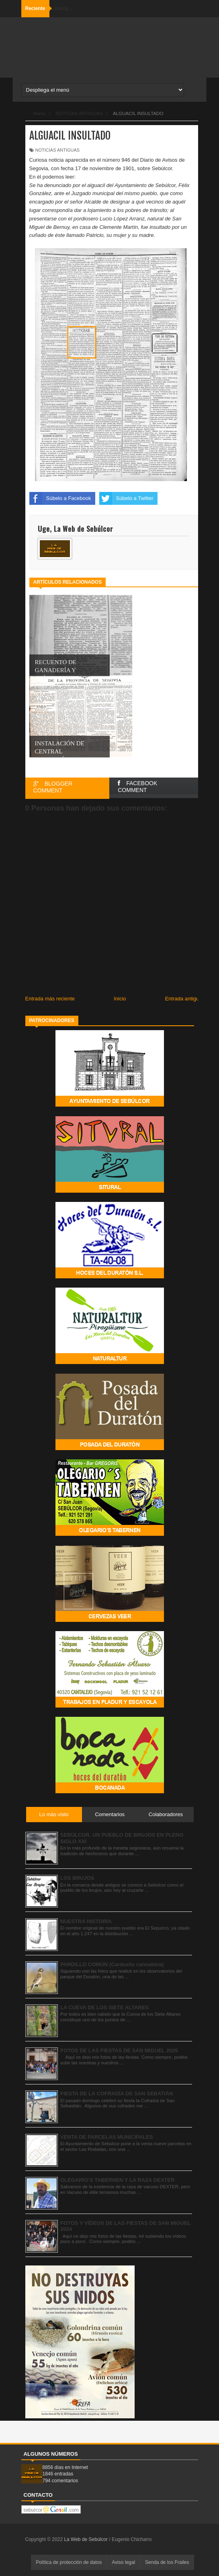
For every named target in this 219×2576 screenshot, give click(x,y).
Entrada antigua (183, 999)
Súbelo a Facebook (60, 498)
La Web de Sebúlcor (86, 2539)
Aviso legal (123, 2562)
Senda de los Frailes (167, 2562)
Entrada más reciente (50, 999)
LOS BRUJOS (77, 1878)
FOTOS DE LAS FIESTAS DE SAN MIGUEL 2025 (119, 2050)
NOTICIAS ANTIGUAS (57, 150)
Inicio (120, 999)
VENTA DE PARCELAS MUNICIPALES (106, 2137)
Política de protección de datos (69, 2562)
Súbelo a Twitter (126, 498)
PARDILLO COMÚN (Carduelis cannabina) (112, 1964)
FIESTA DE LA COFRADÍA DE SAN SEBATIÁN (116, 2093)
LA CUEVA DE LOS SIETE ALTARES (104, 2007)
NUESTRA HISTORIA (86, 1921)
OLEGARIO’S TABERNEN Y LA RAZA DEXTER (117, 2180)
